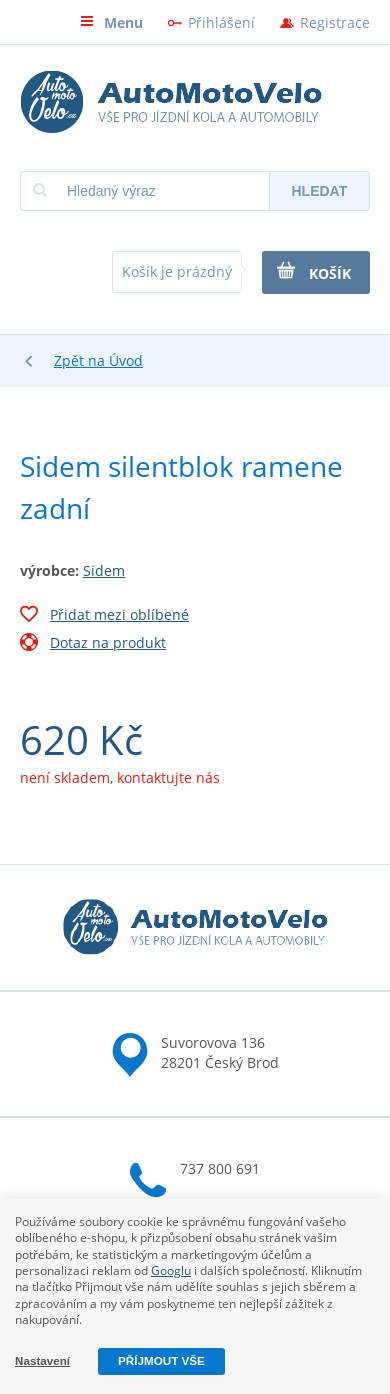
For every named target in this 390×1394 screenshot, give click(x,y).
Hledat (319, 191)
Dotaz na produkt (93, 645)
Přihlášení (221, 22)
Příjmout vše (161, 1360)
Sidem (104, 570)
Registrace (335, 22)
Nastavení (42, 1360)
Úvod (126, 360)
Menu (111, 22)
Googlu (171, 1270)
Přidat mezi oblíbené (104, 617)
